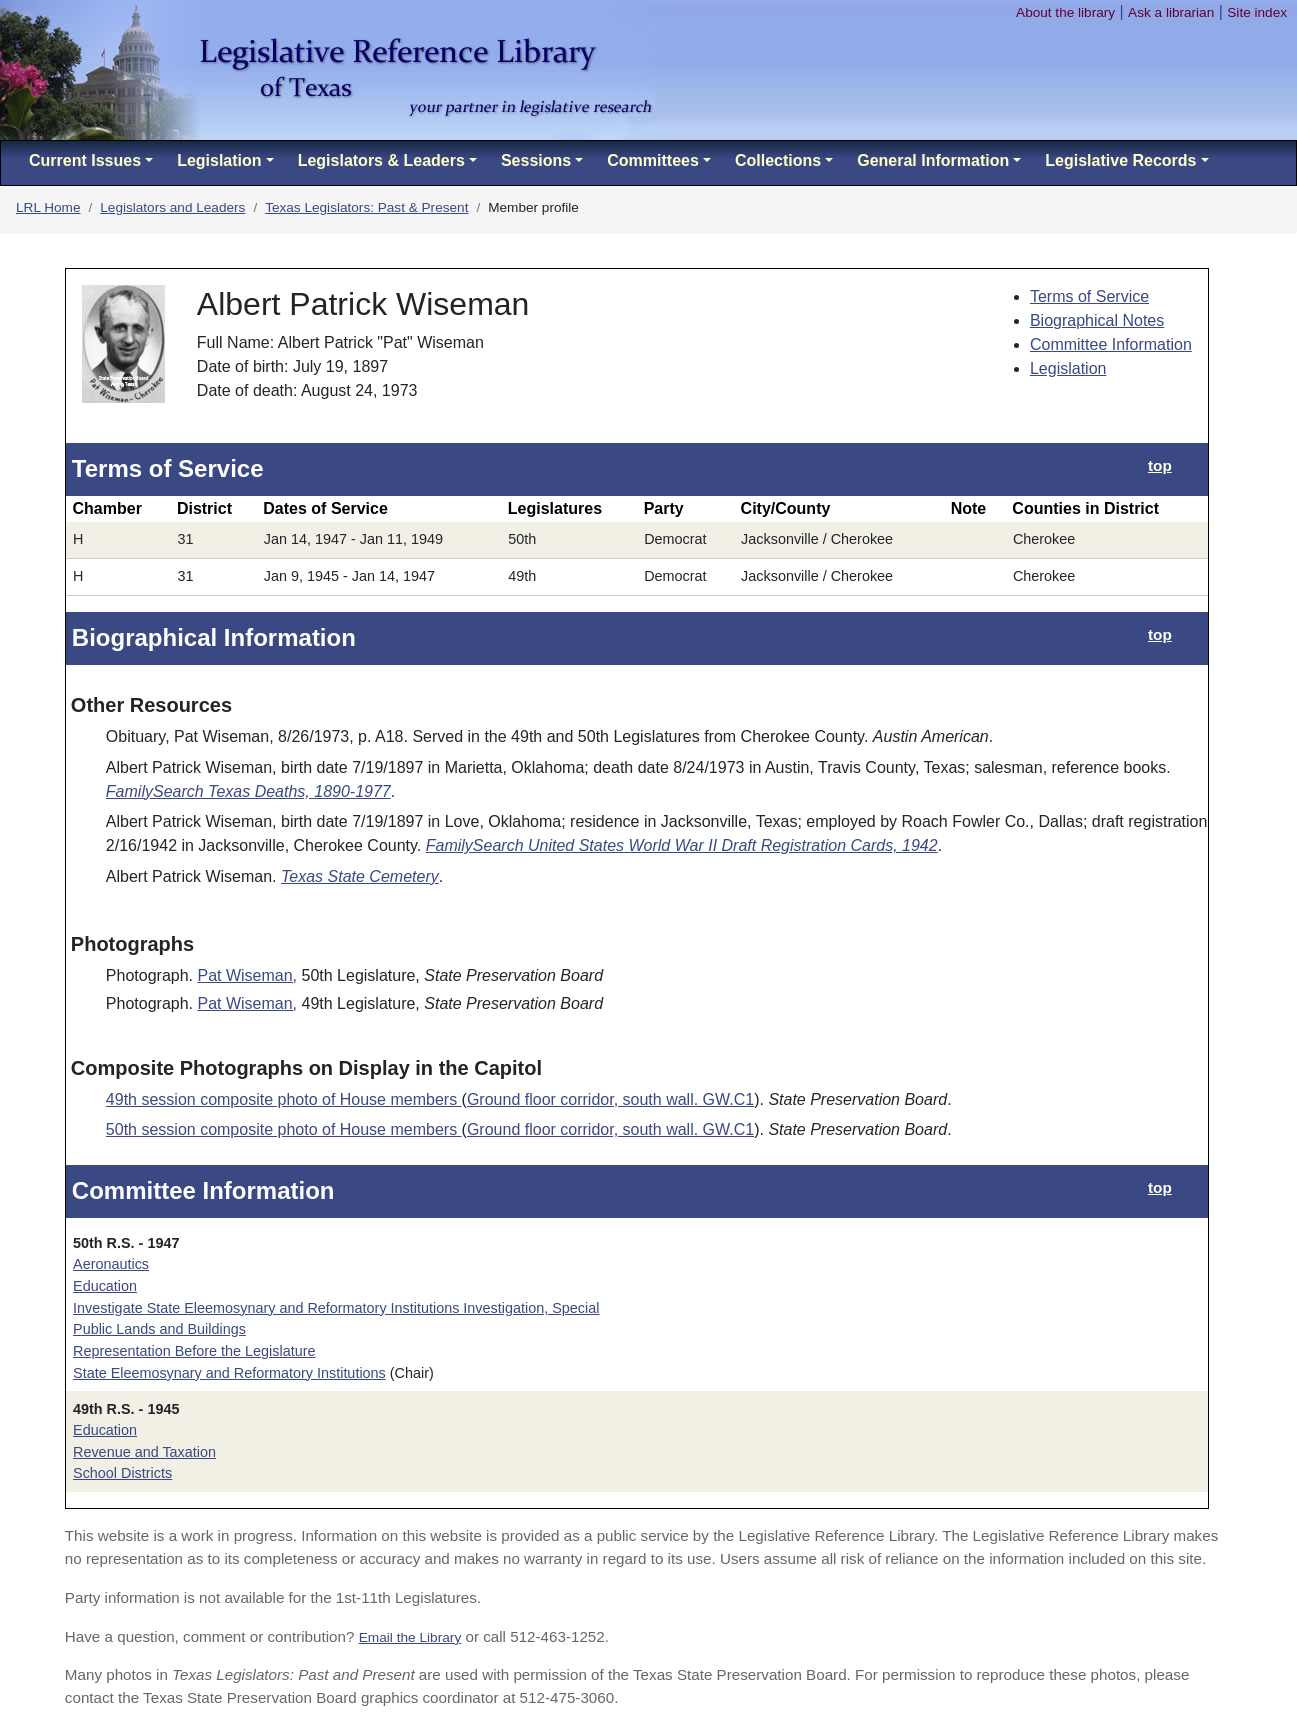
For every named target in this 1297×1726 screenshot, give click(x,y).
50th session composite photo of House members (284, 1129)
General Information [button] (933, 160)
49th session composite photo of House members (284, 1099)
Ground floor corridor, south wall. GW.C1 (610, 1099)
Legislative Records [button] (1120, 160)
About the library (1065, 12)
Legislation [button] (219, 160)
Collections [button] (778, 160)
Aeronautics (111, 1264)
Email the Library (410, 1637)
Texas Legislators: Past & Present (366, 207)
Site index (1257, 12)
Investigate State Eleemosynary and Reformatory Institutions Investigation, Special (336, 1308)
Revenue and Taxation (144, 1452)
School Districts (122, 1473)
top (1160, 465)
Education (105, 1286)
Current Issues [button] (85, 160)
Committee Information (1111, 344)
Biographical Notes (1097, 320)
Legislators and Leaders (172, 207)
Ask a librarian (1171, 12)
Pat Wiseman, (247, 975)
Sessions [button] (536, 160)
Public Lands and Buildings (159, 1329)
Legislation (1068, 368)
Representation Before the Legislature (194, 1351)
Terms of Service (1089, 296)
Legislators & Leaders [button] (381, 160)
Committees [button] (653, 160)
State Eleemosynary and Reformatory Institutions (229, 1373)
